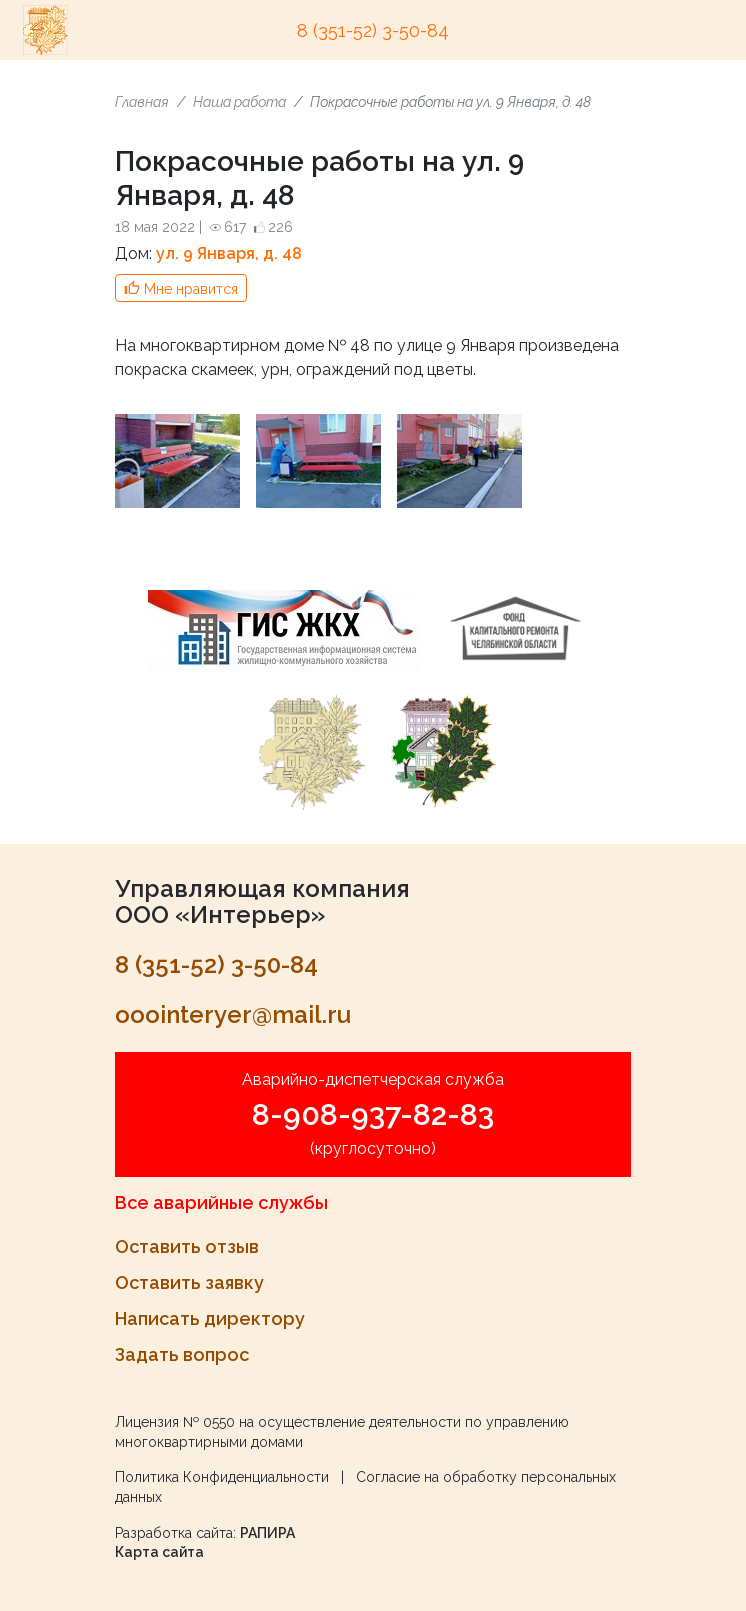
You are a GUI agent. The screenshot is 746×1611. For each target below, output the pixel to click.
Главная (142, 102)
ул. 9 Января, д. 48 (229, 253)
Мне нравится (191, 289)
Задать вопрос (182, 1354)
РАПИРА (267, 1533)
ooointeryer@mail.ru (233, 1014)
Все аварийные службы (221, 1202)
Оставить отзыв (187, 1246)
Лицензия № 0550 (175, 1422)
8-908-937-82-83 (373, 1114)
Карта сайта (159, 1552)
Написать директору (210, 1318)
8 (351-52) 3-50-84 (373, 30)
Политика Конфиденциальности (222, 1477)
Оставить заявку (189, 1282)
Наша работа (239, 102)
